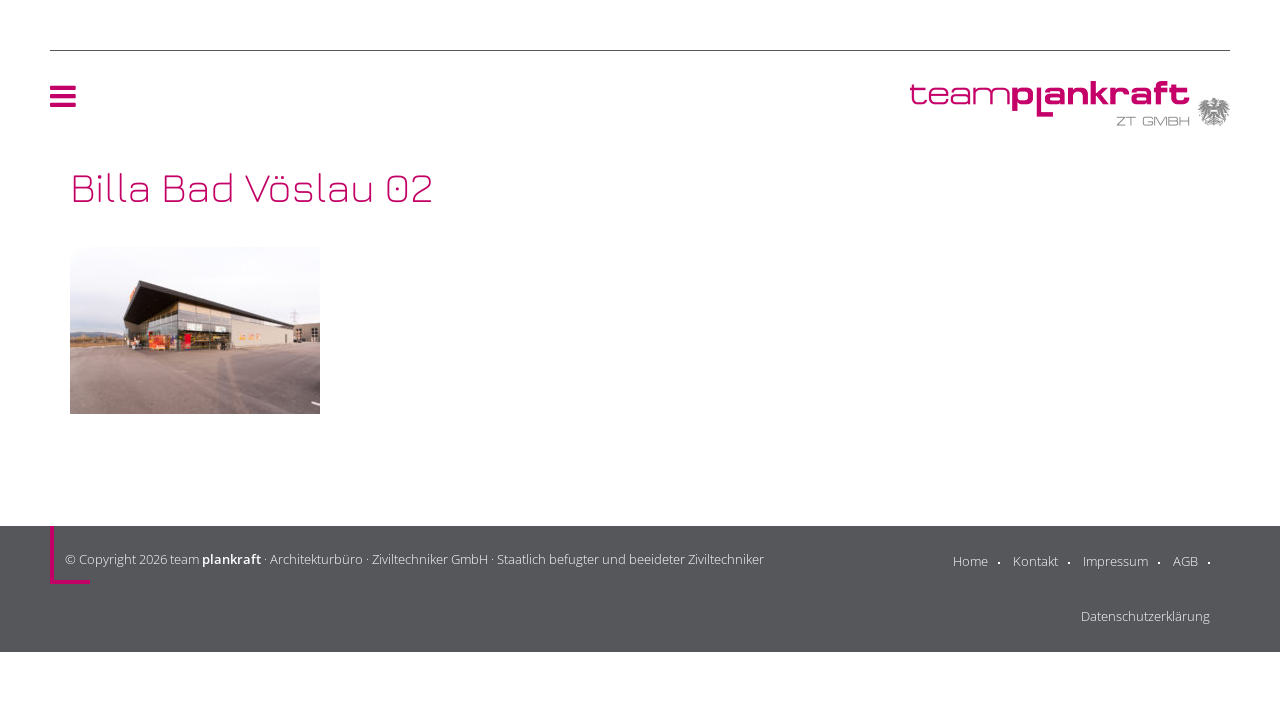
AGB (1185, 561)
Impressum (1115, 561)
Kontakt (1035, 561)
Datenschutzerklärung (1145, 616)
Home (970, 561)
